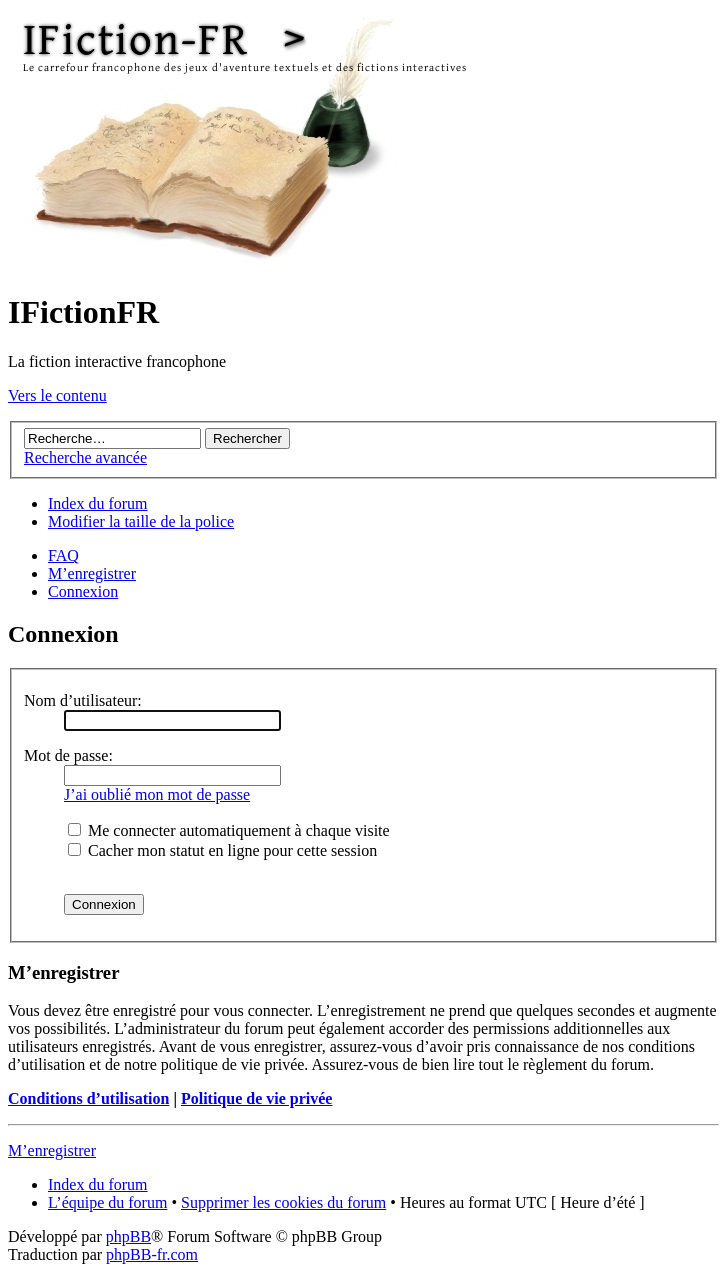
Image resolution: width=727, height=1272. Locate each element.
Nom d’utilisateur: (83, 700)
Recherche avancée (85, 457)
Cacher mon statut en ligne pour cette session (222, 850)
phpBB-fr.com (152, 1254)
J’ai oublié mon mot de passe (157, 794)
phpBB (128, 1236)
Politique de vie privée (257, 1098)
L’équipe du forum (107, 1202)
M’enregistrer (92, 573)
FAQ (63, 555)
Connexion (83, 591)
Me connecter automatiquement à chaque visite (229, 830)
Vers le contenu (57, 395)
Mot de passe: (68, 755)
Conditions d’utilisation (88, 1098)
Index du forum (98, 503)
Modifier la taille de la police (141, 521)
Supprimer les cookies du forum (283, 1202)
